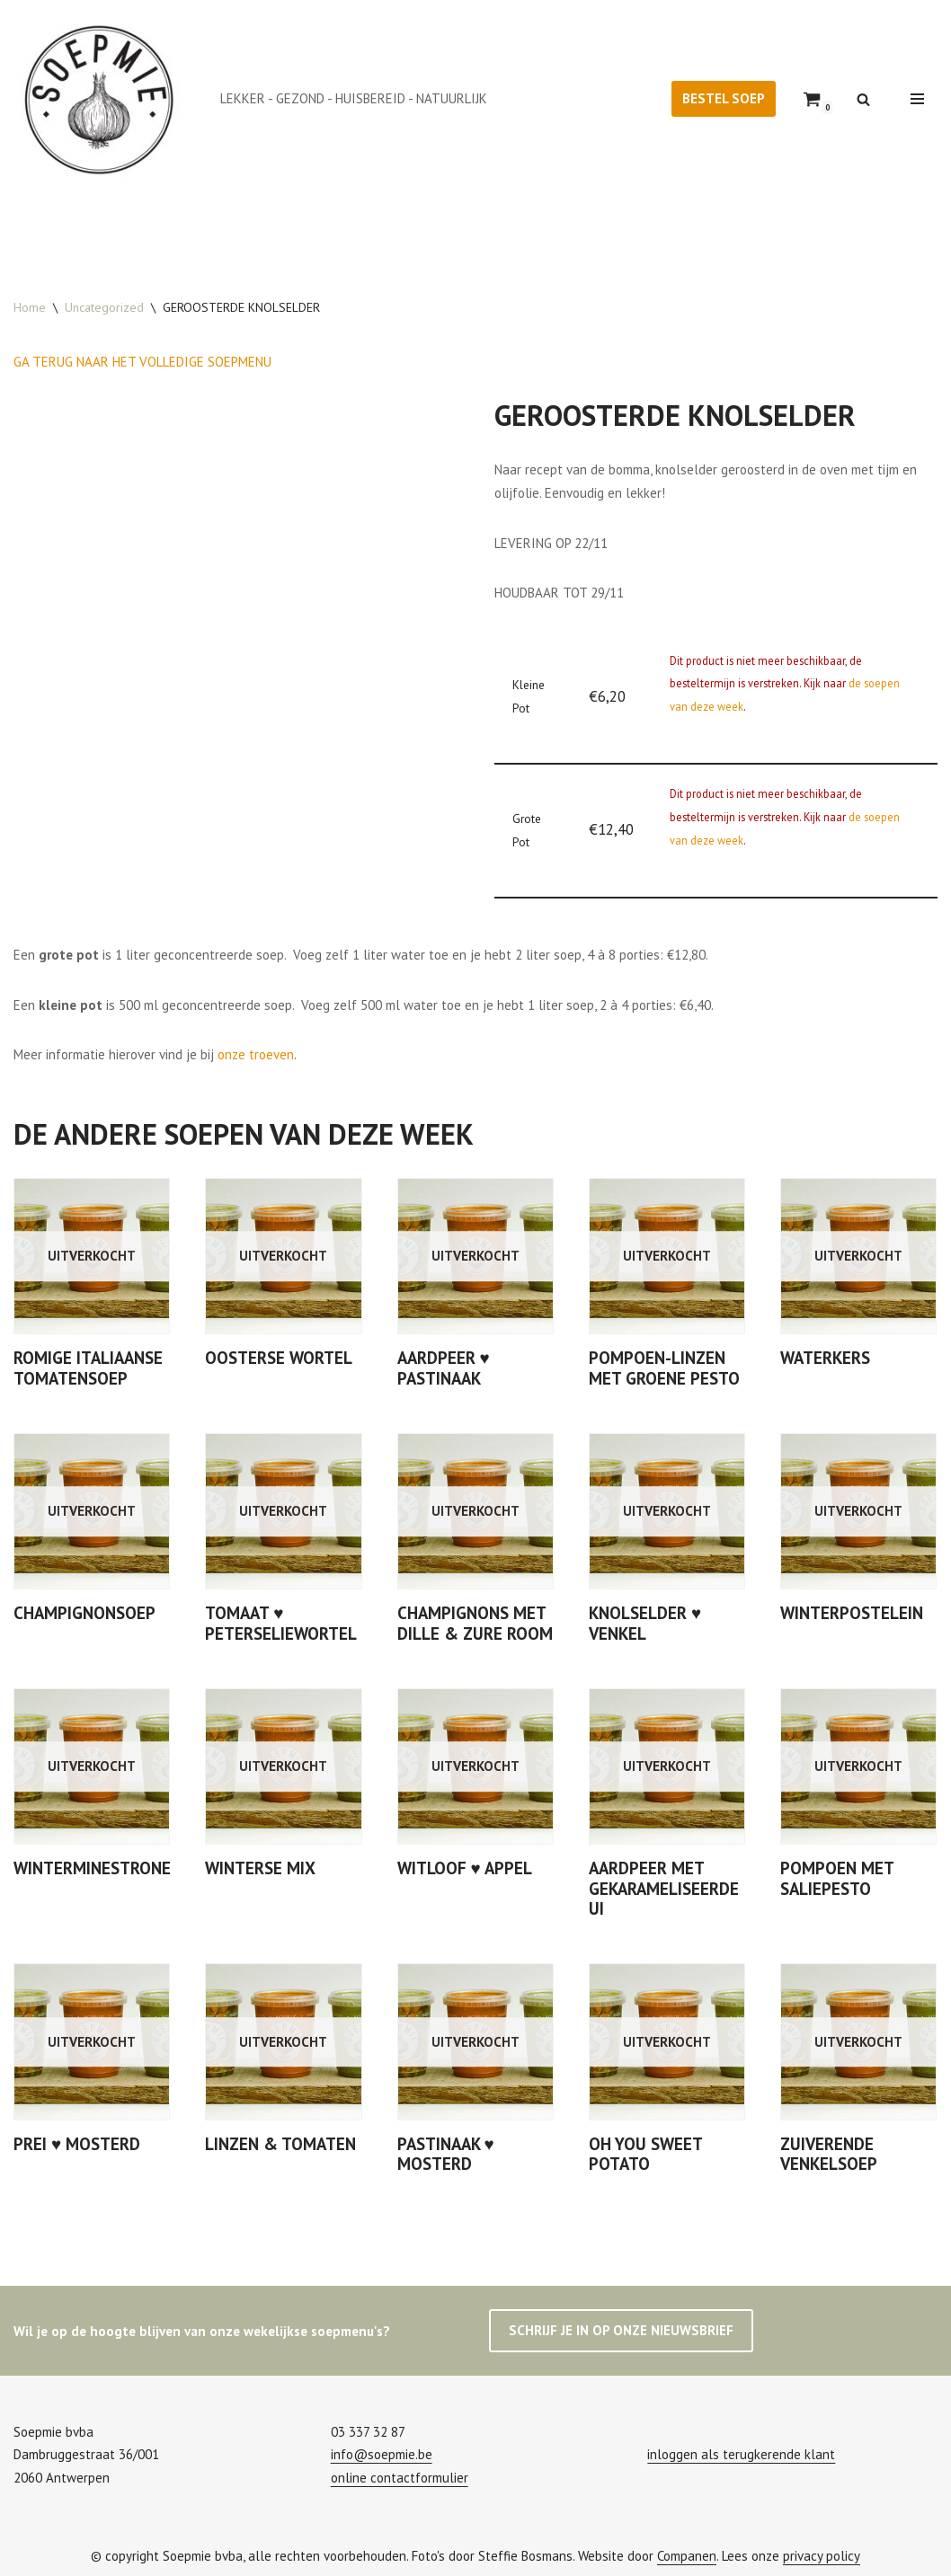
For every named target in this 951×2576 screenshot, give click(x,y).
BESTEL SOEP (723, 98)
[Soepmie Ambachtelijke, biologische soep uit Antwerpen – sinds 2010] (103, 98)
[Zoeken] (863, 99)
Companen (686, 2553)
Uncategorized (104, 307)
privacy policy (821, 2553)
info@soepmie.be (381, 2452)
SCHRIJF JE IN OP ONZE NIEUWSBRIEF (621, 2328)
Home (29, 307)
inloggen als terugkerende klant (741, 2452)
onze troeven (256, 1053)
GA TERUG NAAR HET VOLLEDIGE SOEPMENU (142, 361)
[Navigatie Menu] (917, 98)
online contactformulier (399, 2474)
